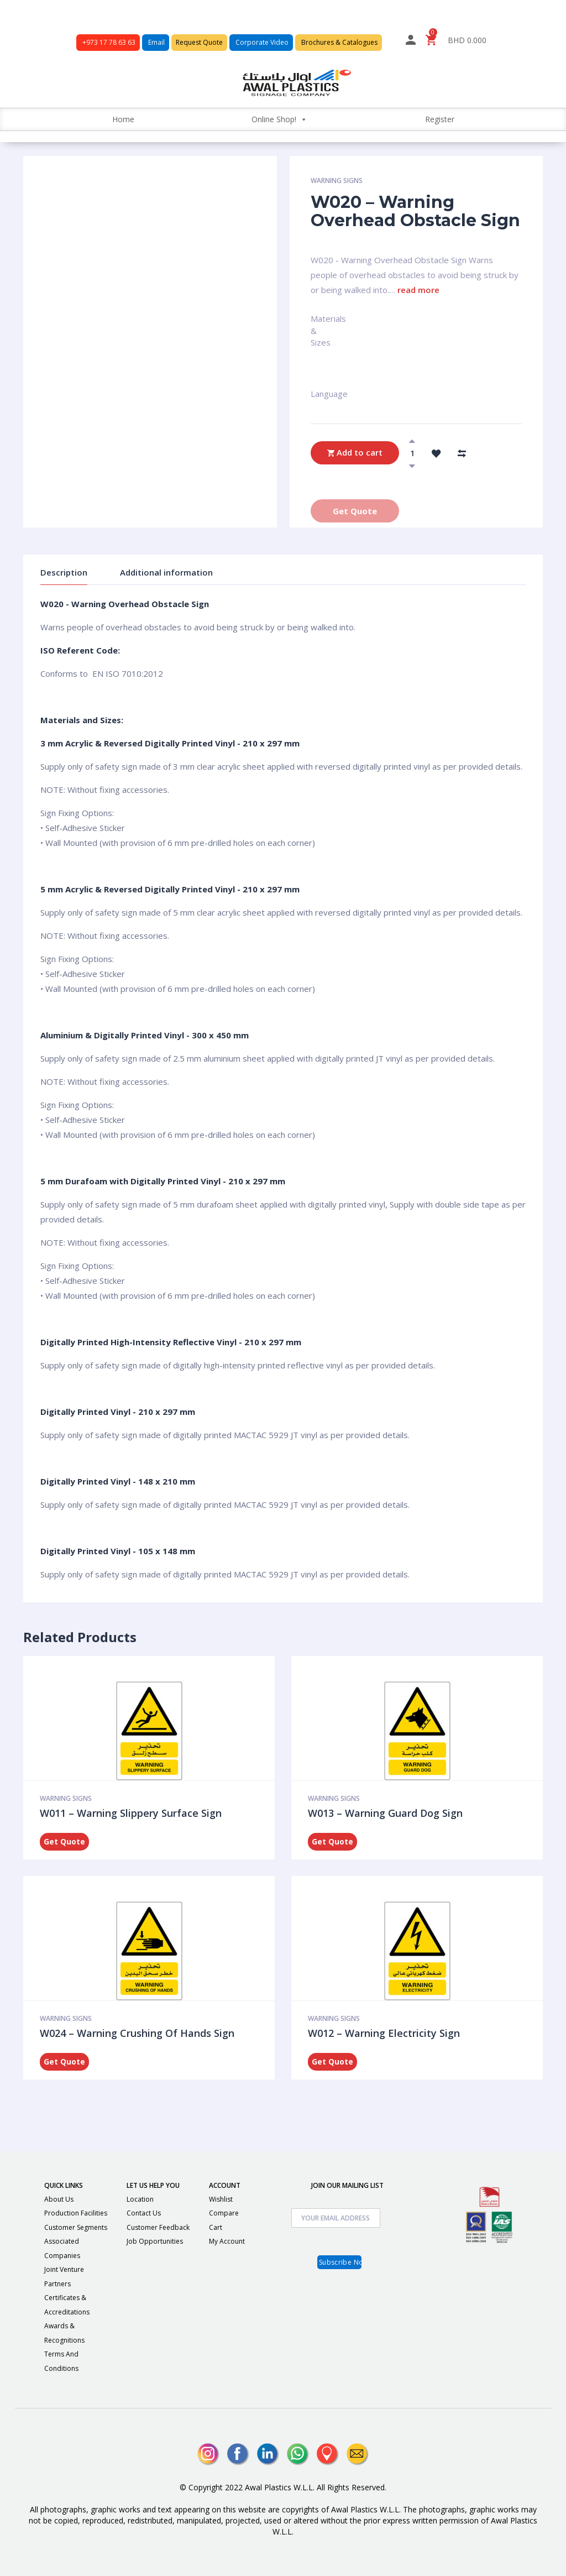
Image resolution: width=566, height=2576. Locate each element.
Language (316, 393)
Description (63, 572)
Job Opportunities (155, 2241)
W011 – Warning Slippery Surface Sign (131, 1813)
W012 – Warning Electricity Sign (384, 2033)
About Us (59, 2199)
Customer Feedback (158, 2227)
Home (123, 119)
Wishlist (221, 2199)
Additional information (166, 572)
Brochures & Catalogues (339, 42)
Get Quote (355, 510)
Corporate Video (261, 42)
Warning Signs (337, 180)
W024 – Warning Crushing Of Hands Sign (137, 2033)
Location (140, 2199)
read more (418, 289)
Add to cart (354, 453)
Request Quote (199, 42)
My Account (227, 2241)
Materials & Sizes (321, 323)
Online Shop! (279, 119)
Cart (215, 2227)
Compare (224, 2213)
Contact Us (144, 2213)
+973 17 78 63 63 (108, 42)
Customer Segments (75, 2227)
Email (155, 42)
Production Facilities (75, 2213)
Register (439, 119)
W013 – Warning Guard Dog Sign (385, 1813)
